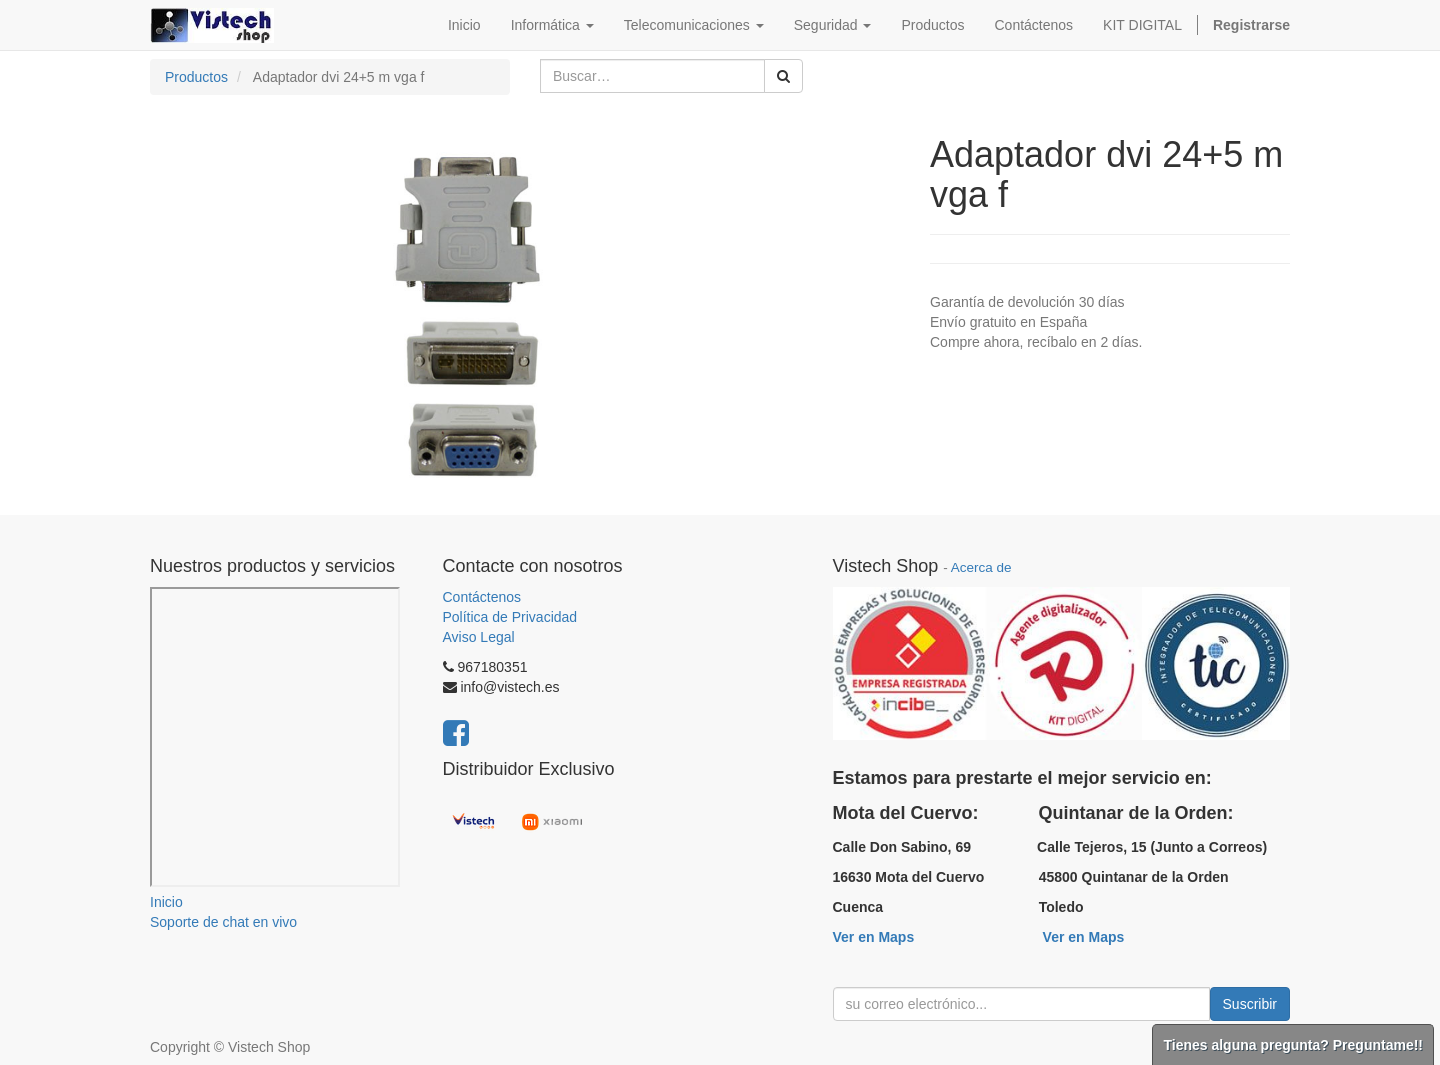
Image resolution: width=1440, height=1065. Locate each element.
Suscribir (1250, 1004)
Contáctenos (482, 597)
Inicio (166, 902)
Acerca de (981, 567)
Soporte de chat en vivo (223, 922)
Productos (196, 77)
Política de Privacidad (510, 617)
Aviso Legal (479, 637)
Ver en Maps (874, 937)
